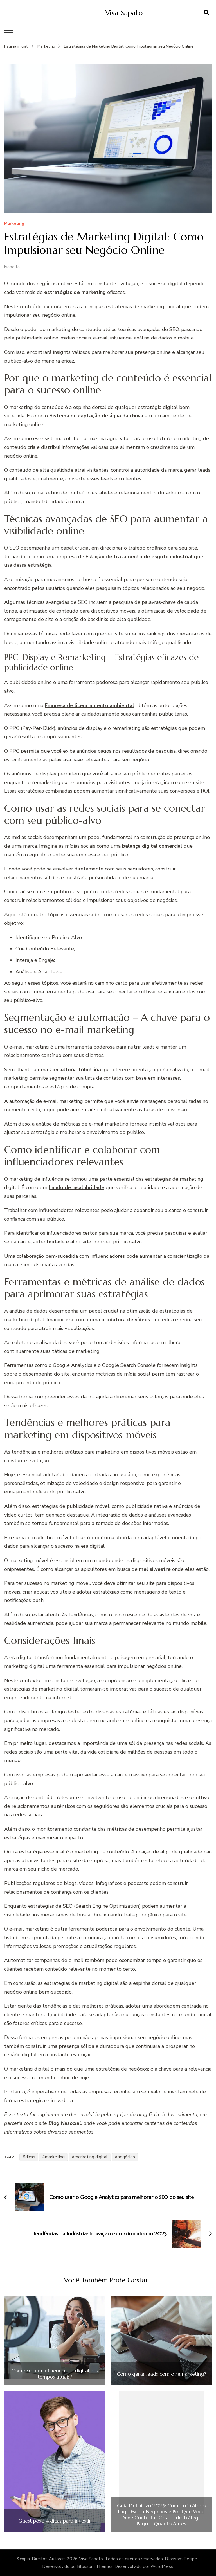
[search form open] (206, 12)
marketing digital (91, 2157)
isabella (12, 267)
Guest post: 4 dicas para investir (54, 2521)
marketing (55, 2157)
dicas (30, 2157)
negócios (126, 2157)
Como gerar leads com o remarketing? (161, 2374)
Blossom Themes (94, 2566)
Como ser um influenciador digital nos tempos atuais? (54, 2374)
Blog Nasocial (64, 2123)
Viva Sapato (124, 12)
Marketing (14, 224)
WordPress (161, 2566)
